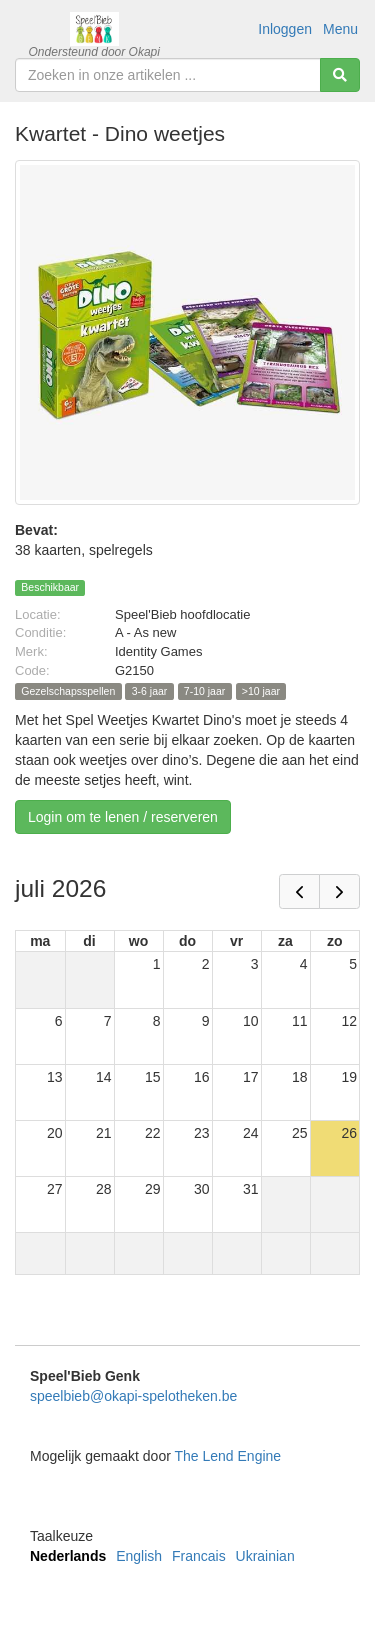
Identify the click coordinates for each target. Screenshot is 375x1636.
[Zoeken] (340, 75)
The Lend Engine (227, 1456)
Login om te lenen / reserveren (123, 817)
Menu (340, 29)
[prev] (299, 891)
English (139, 1556)
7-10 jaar (204, 691)
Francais (199, 1556)
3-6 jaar (150, 691)
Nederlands (68, 1556)
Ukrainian (265, 1556)
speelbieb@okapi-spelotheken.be (133, 1396)
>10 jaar (261, 691)
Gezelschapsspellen (68, 691)
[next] (339, 891)
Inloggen (285, 29)
